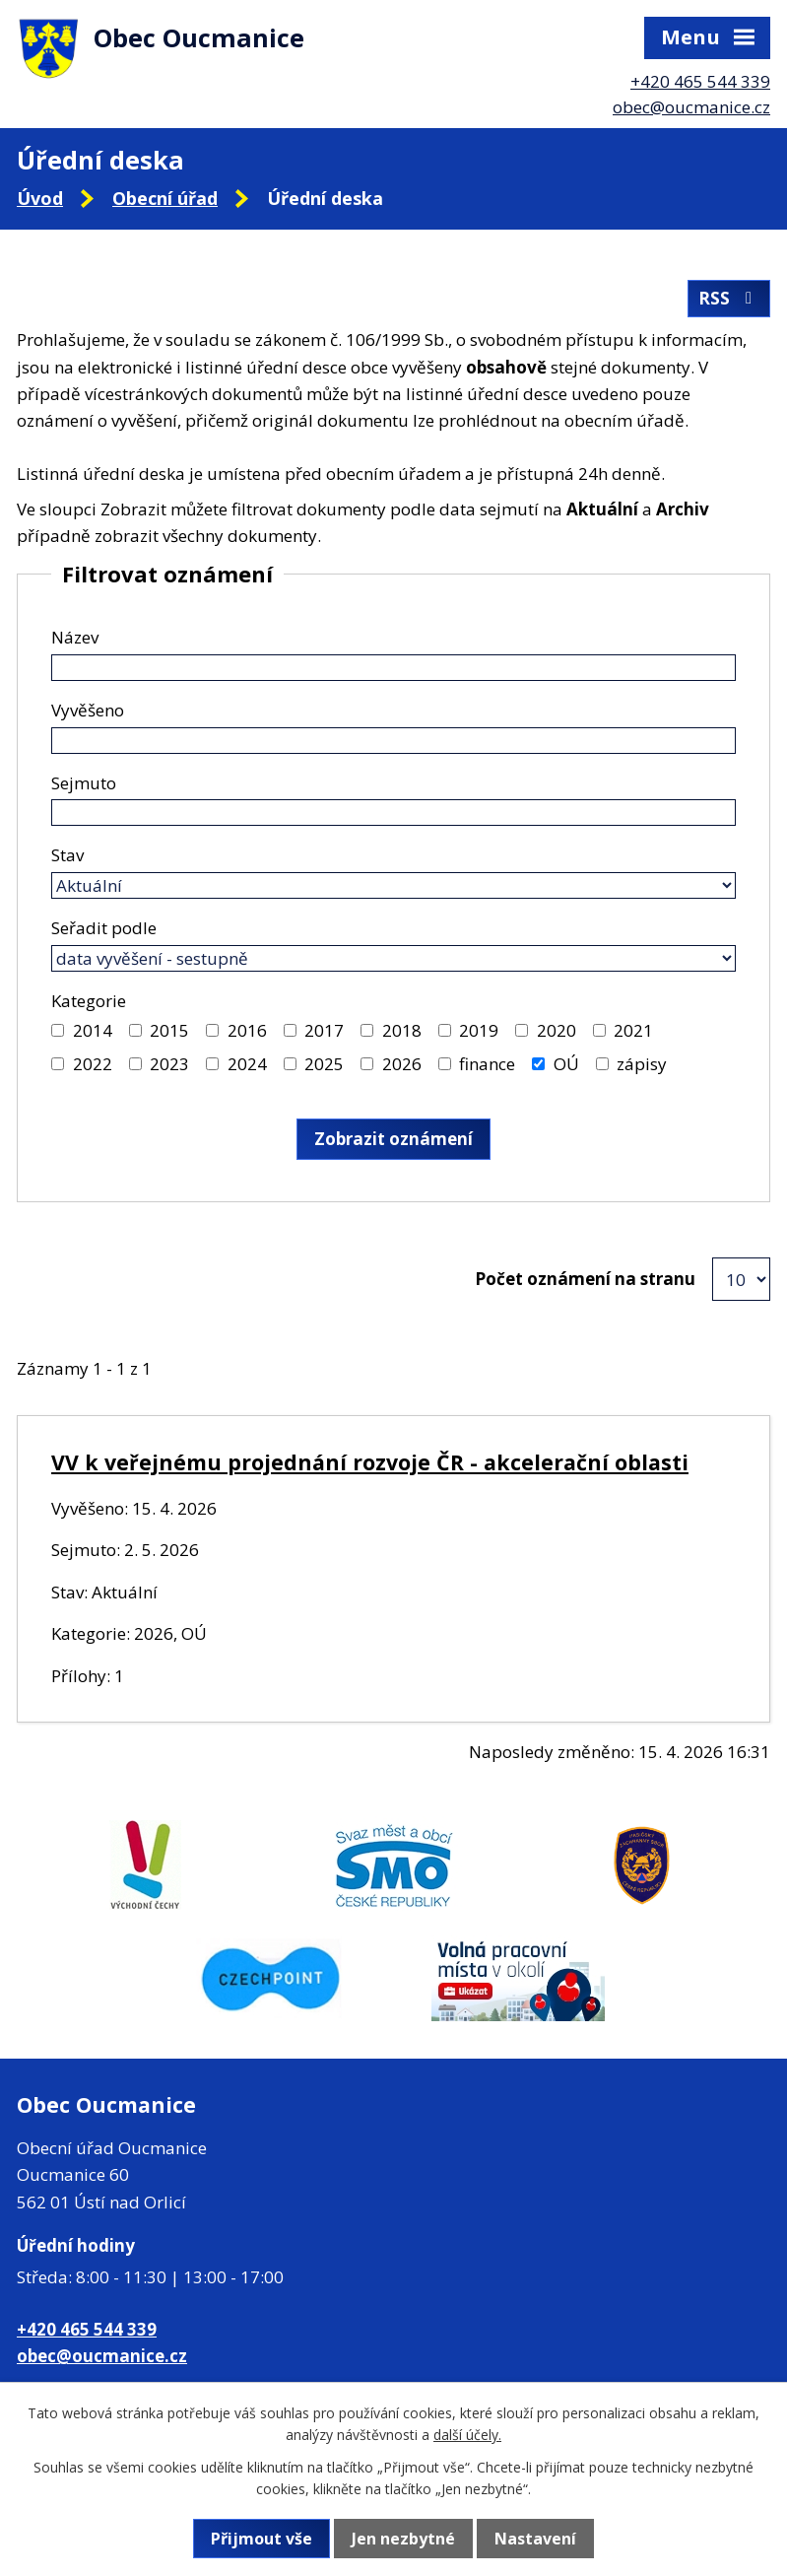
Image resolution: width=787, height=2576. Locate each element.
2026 (402, 1063)
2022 (92, 1063)
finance (487, 1063)
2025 (324, 1063)
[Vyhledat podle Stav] (393, 885)
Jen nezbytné (403, 2538)
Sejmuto (83, 783)
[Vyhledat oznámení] (393, 1139)
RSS (728, 298)
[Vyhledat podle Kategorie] (57, 1030)
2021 (633, 1030)
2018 (402, 1030)
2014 (92, 1030)
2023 (169, 1063)
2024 (247, 1063)
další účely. (467, 2434)
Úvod (40, 198)
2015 (169, 1030)
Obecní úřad (165, 198)
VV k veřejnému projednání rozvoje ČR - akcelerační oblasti (370, 1462)
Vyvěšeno (87, 710)
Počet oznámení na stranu (585, 1278)
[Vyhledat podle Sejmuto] (393, 812)
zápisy (642, 1063)
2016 (247, 1030)
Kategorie (88, 1000)
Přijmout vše (261, 2538)
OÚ (566, 1063)
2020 (556, 1030)
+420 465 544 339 (700, 81)
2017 (324, 1030)
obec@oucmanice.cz (691, 107)
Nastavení (535, 2538)
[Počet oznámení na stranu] (741, 1279)
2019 (478, 1030)
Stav (67, 855)
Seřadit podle (104, 927)
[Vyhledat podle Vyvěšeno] (393, 740)
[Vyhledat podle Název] (393, 667)
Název (74, 637)
